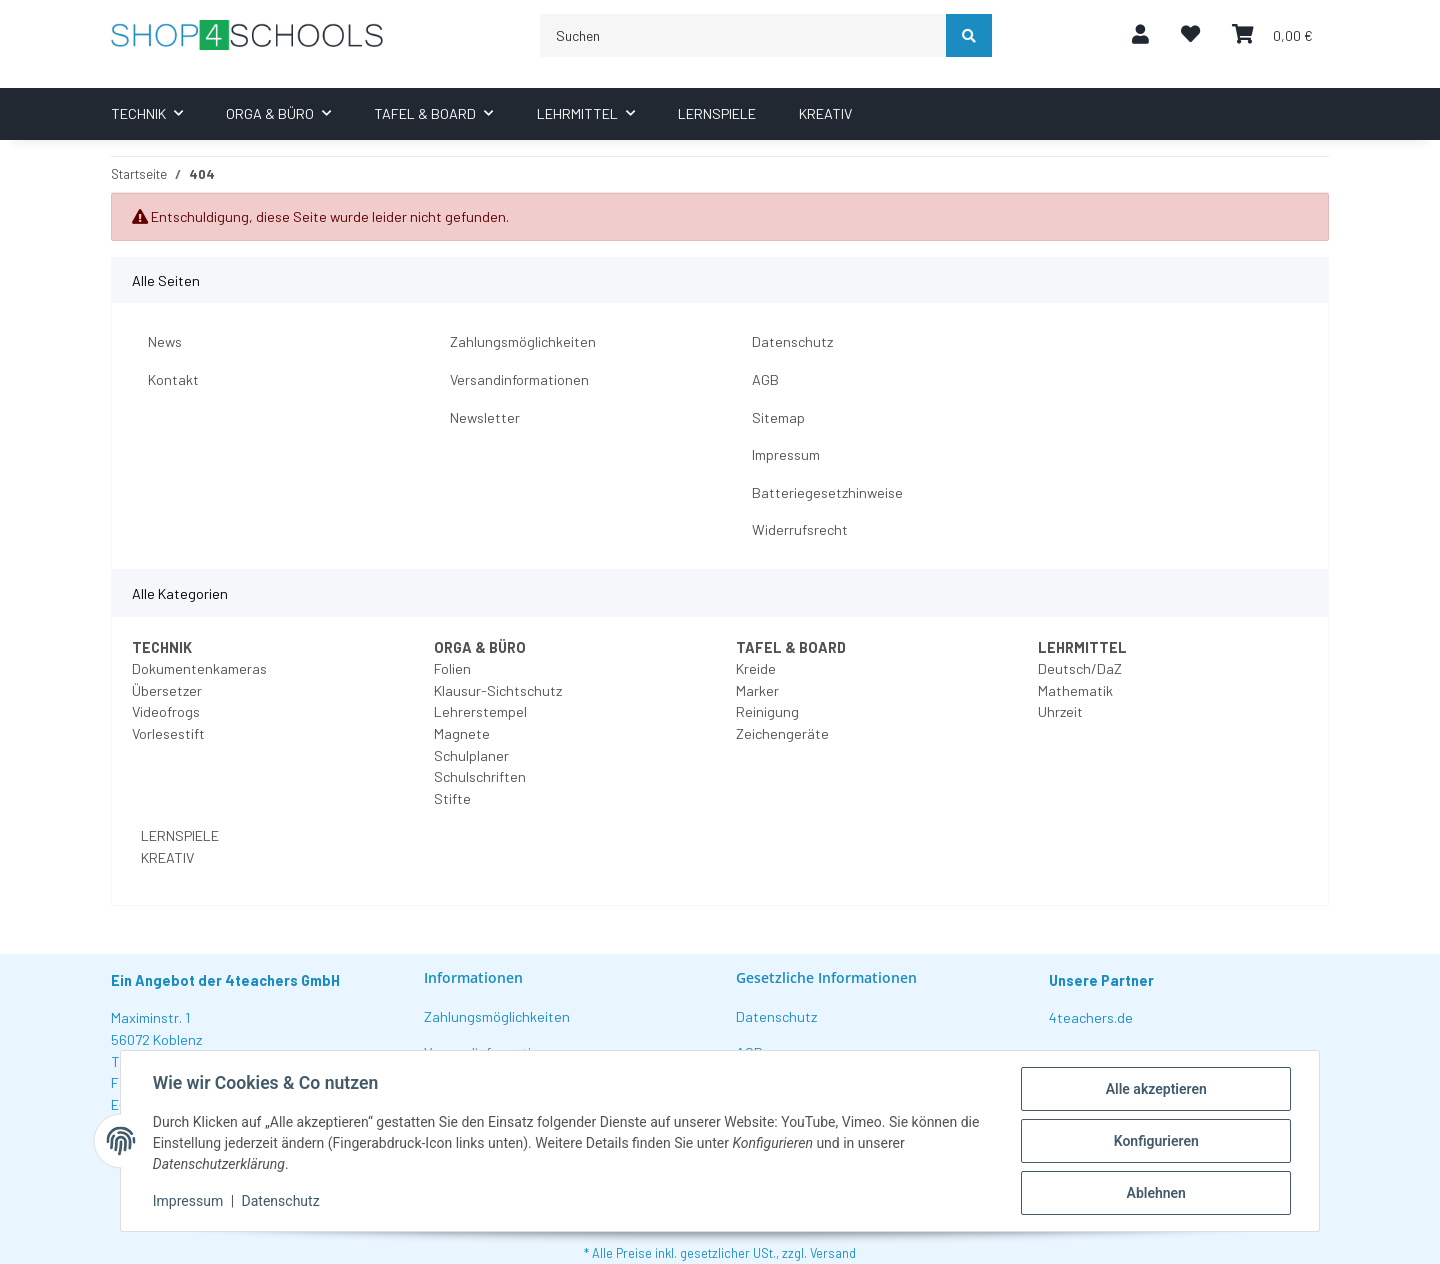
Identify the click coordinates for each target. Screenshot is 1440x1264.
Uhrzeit (1060, 711)
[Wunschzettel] (1190, 35)
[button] (1140, 35)
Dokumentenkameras (199, 668)
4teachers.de (1091, 1017)
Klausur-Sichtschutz (498, 690)
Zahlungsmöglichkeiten (523, 341)
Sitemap (778, 417)
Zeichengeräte (782, 733)
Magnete (462, 733)
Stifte (452, 798)
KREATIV (166, 857)
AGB (765, 379)
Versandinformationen (519, 379)
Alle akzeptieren (1155, 1089)
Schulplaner (471, 755)
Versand (833, 1253)
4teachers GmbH (282, 980)
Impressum (786, 454)
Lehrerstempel (480, 711)
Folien (452, 668)
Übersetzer (167, 690)
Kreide (756, 668)
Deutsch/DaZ (1080, 668)
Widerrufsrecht (800, 529)
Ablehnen (1155, 1193)
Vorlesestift (168, 733)
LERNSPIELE (178, 835)
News (165, 341)
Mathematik (1075, 690)
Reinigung (767, 711)
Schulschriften (480, 776)
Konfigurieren (1155, 1141)
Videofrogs (166, 711)
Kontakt (173, 379)
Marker (757, 690)
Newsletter (485, 417)
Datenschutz (792, 341)
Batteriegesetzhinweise (827, 492)
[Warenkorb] (1272, 35)
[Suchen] (743, 35)
